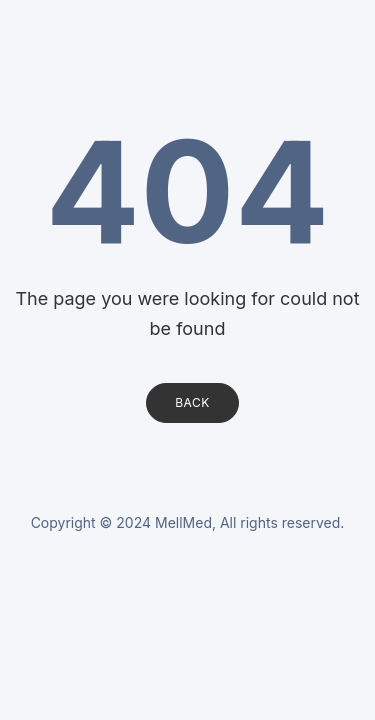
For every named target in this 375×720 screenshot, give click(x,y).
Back (192, 402)
